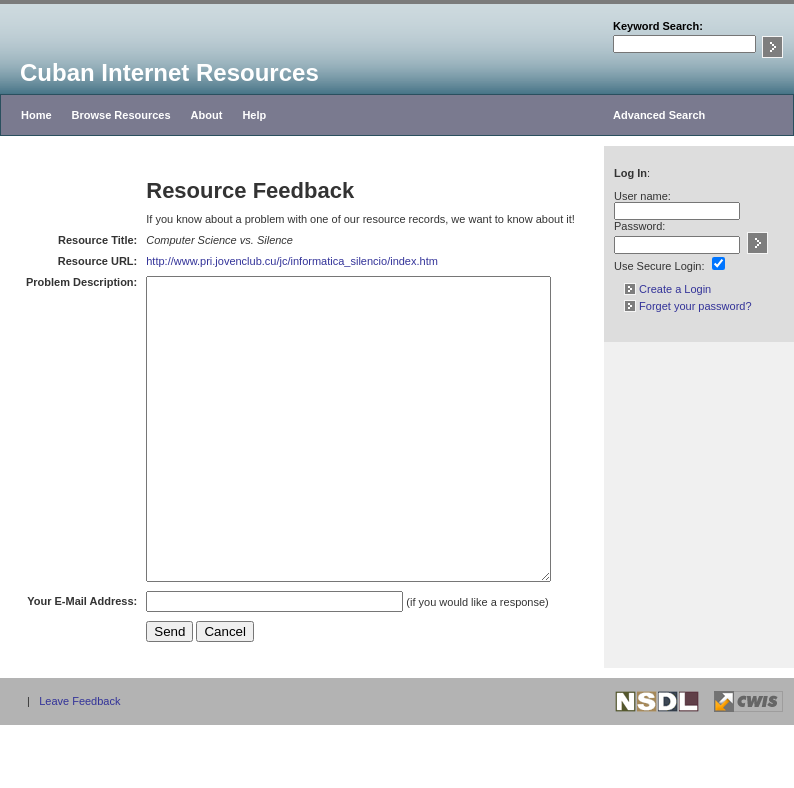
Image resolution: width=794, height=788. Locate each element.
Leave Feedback (79, 764)
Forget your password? (688, 306)
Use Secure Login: (659, 266)
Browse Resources (121, 115)
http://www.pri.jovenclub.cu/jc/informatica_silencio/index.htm (271, 261)
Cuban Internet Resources (169, 72)
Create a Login (667, 289)
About (207, 115)
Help (254, 115)
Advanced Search (659, 115)
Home (36, 115)
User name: (642, 196)
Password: (639, 226)
